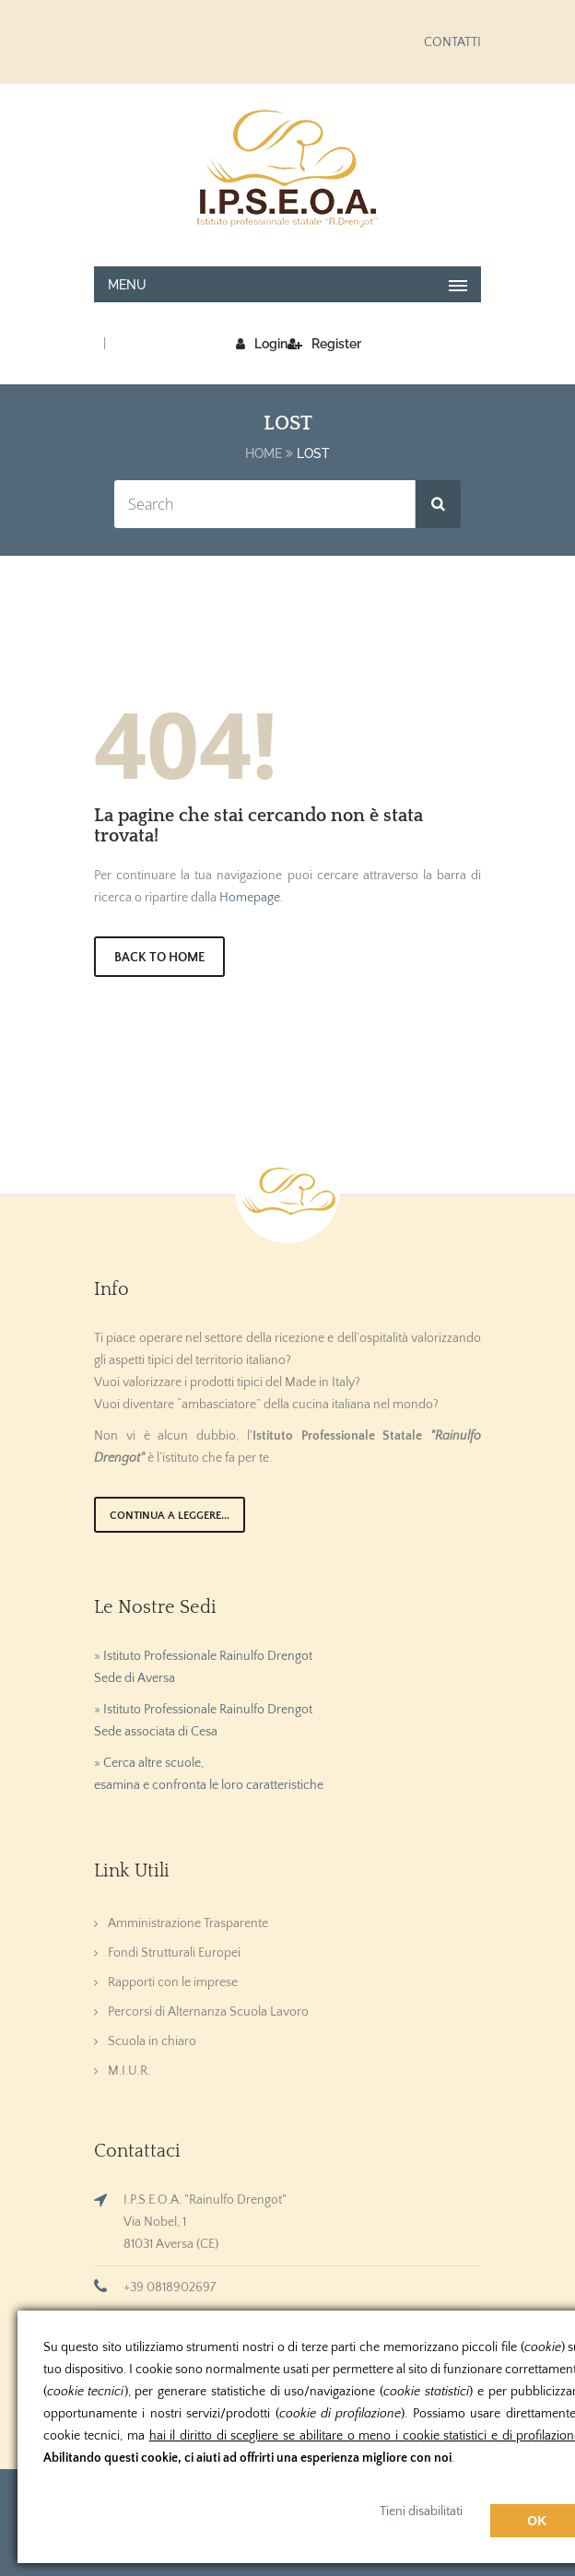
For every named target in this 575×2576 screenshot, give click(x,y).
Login (262, 343)
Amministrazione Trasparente (188, 1923)
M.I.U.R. (129, 2071)
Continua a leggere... (169, 1516)
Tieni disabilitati (421, 2511)
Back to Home (159, 957)
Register (324, 343)
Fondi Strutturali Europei (174, 1953)
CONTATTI (452, 42)
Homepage (249, 897)
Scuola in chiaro (152, 2041)
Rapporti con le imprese (173, 1982)
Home (263, 453)
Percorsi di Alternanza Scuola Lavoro (208, 2012)
